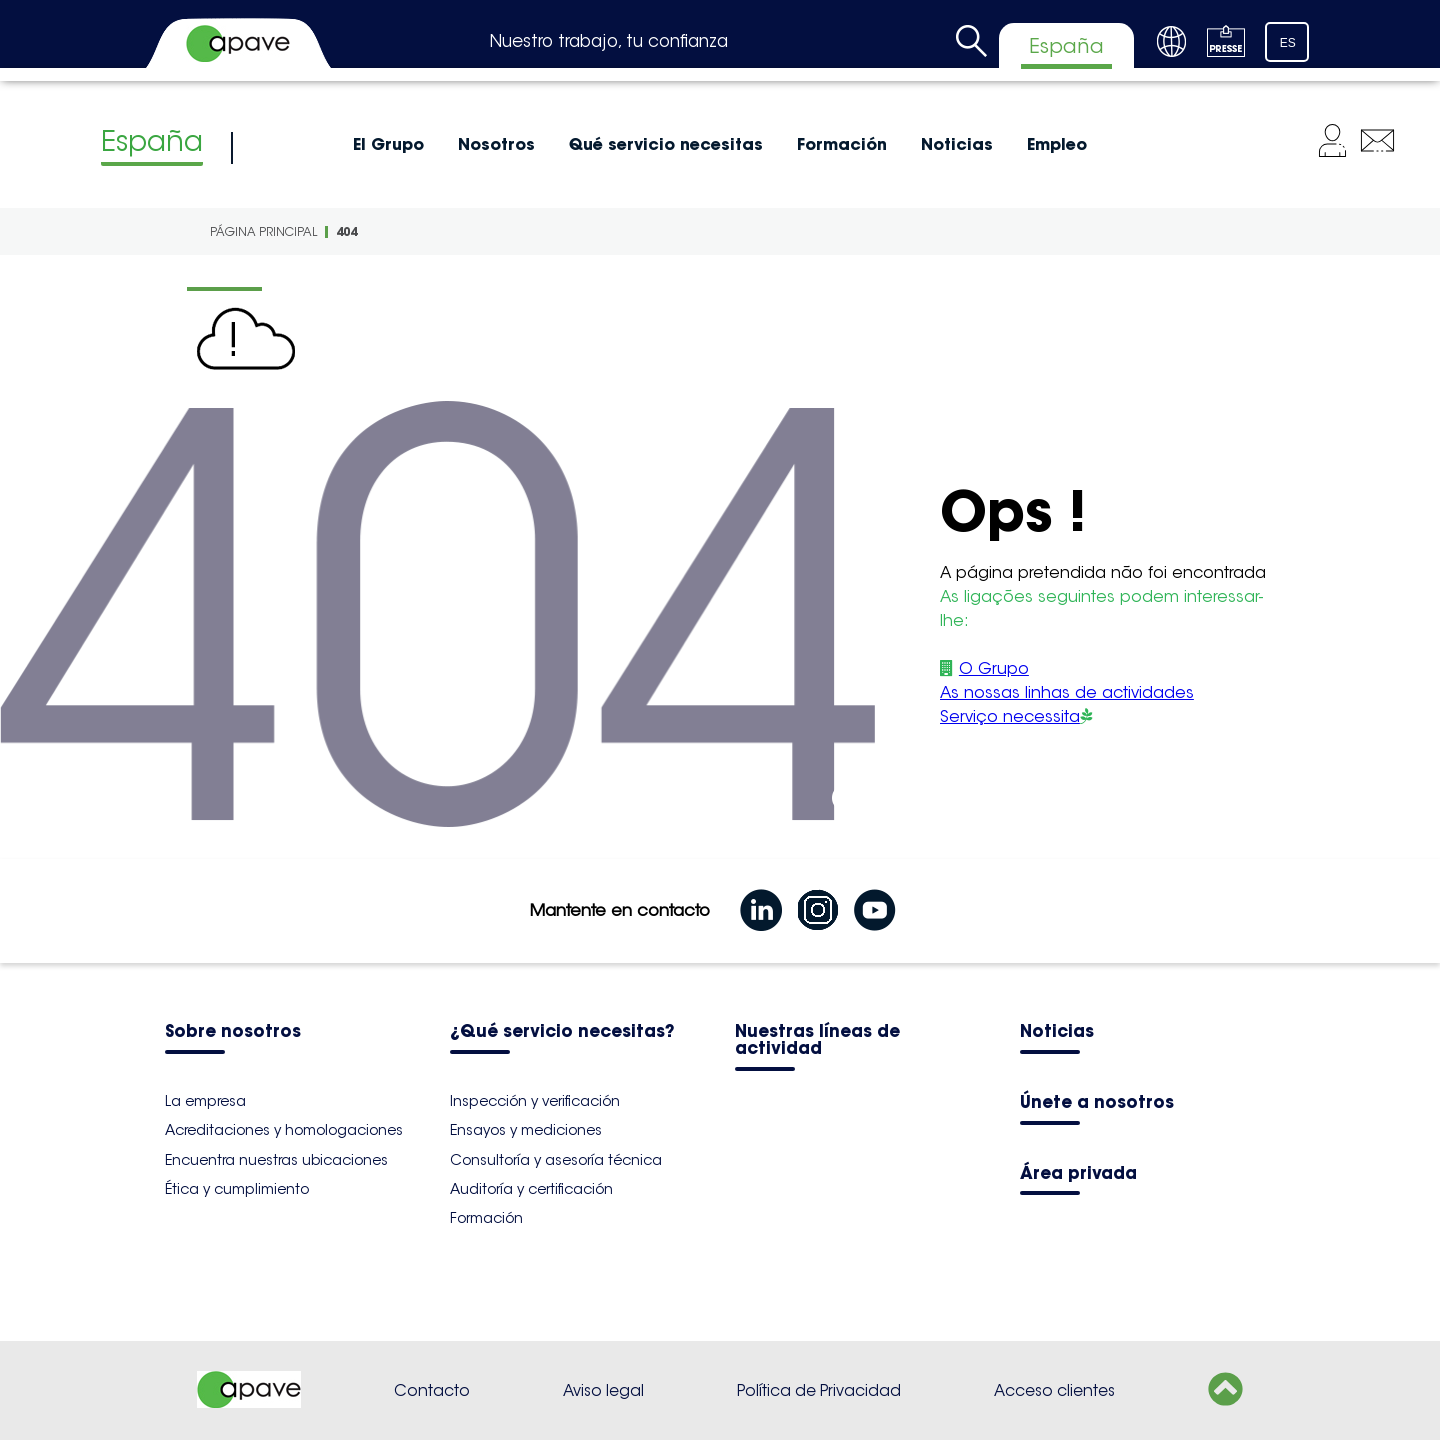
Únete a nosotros (1097, 1103)
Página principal (263, 231)
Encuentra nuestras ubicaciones (276, 1160)
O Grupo (994, 668)
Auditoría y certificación (531, 1189)
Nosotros (496, 144)
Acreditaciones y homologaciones (284, 1130)
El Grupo (388, 144)
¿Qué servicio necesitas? (562, 1032)
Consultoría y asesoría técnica (556, 1160)
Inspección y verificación (535, 1101)
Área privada (1078, 1174)
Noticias (957, 144)
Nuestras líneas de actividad (817, 1041)
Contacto (432, 1390)
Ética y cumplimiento (237, 1189)
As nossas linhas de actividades (1067, 692)
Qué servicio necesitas (666, 144)
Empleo (1057, 144)
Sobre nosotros (233, 1032)
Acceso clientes (1054, 1390)
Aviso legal (603, 1390)
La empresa (205, 1101)
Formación (842, 144)
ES (1288, 43)
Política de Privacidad (819, 1390)
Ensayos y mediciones (526, 1130)
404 (346, 231)
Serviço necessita (1010, 716)
